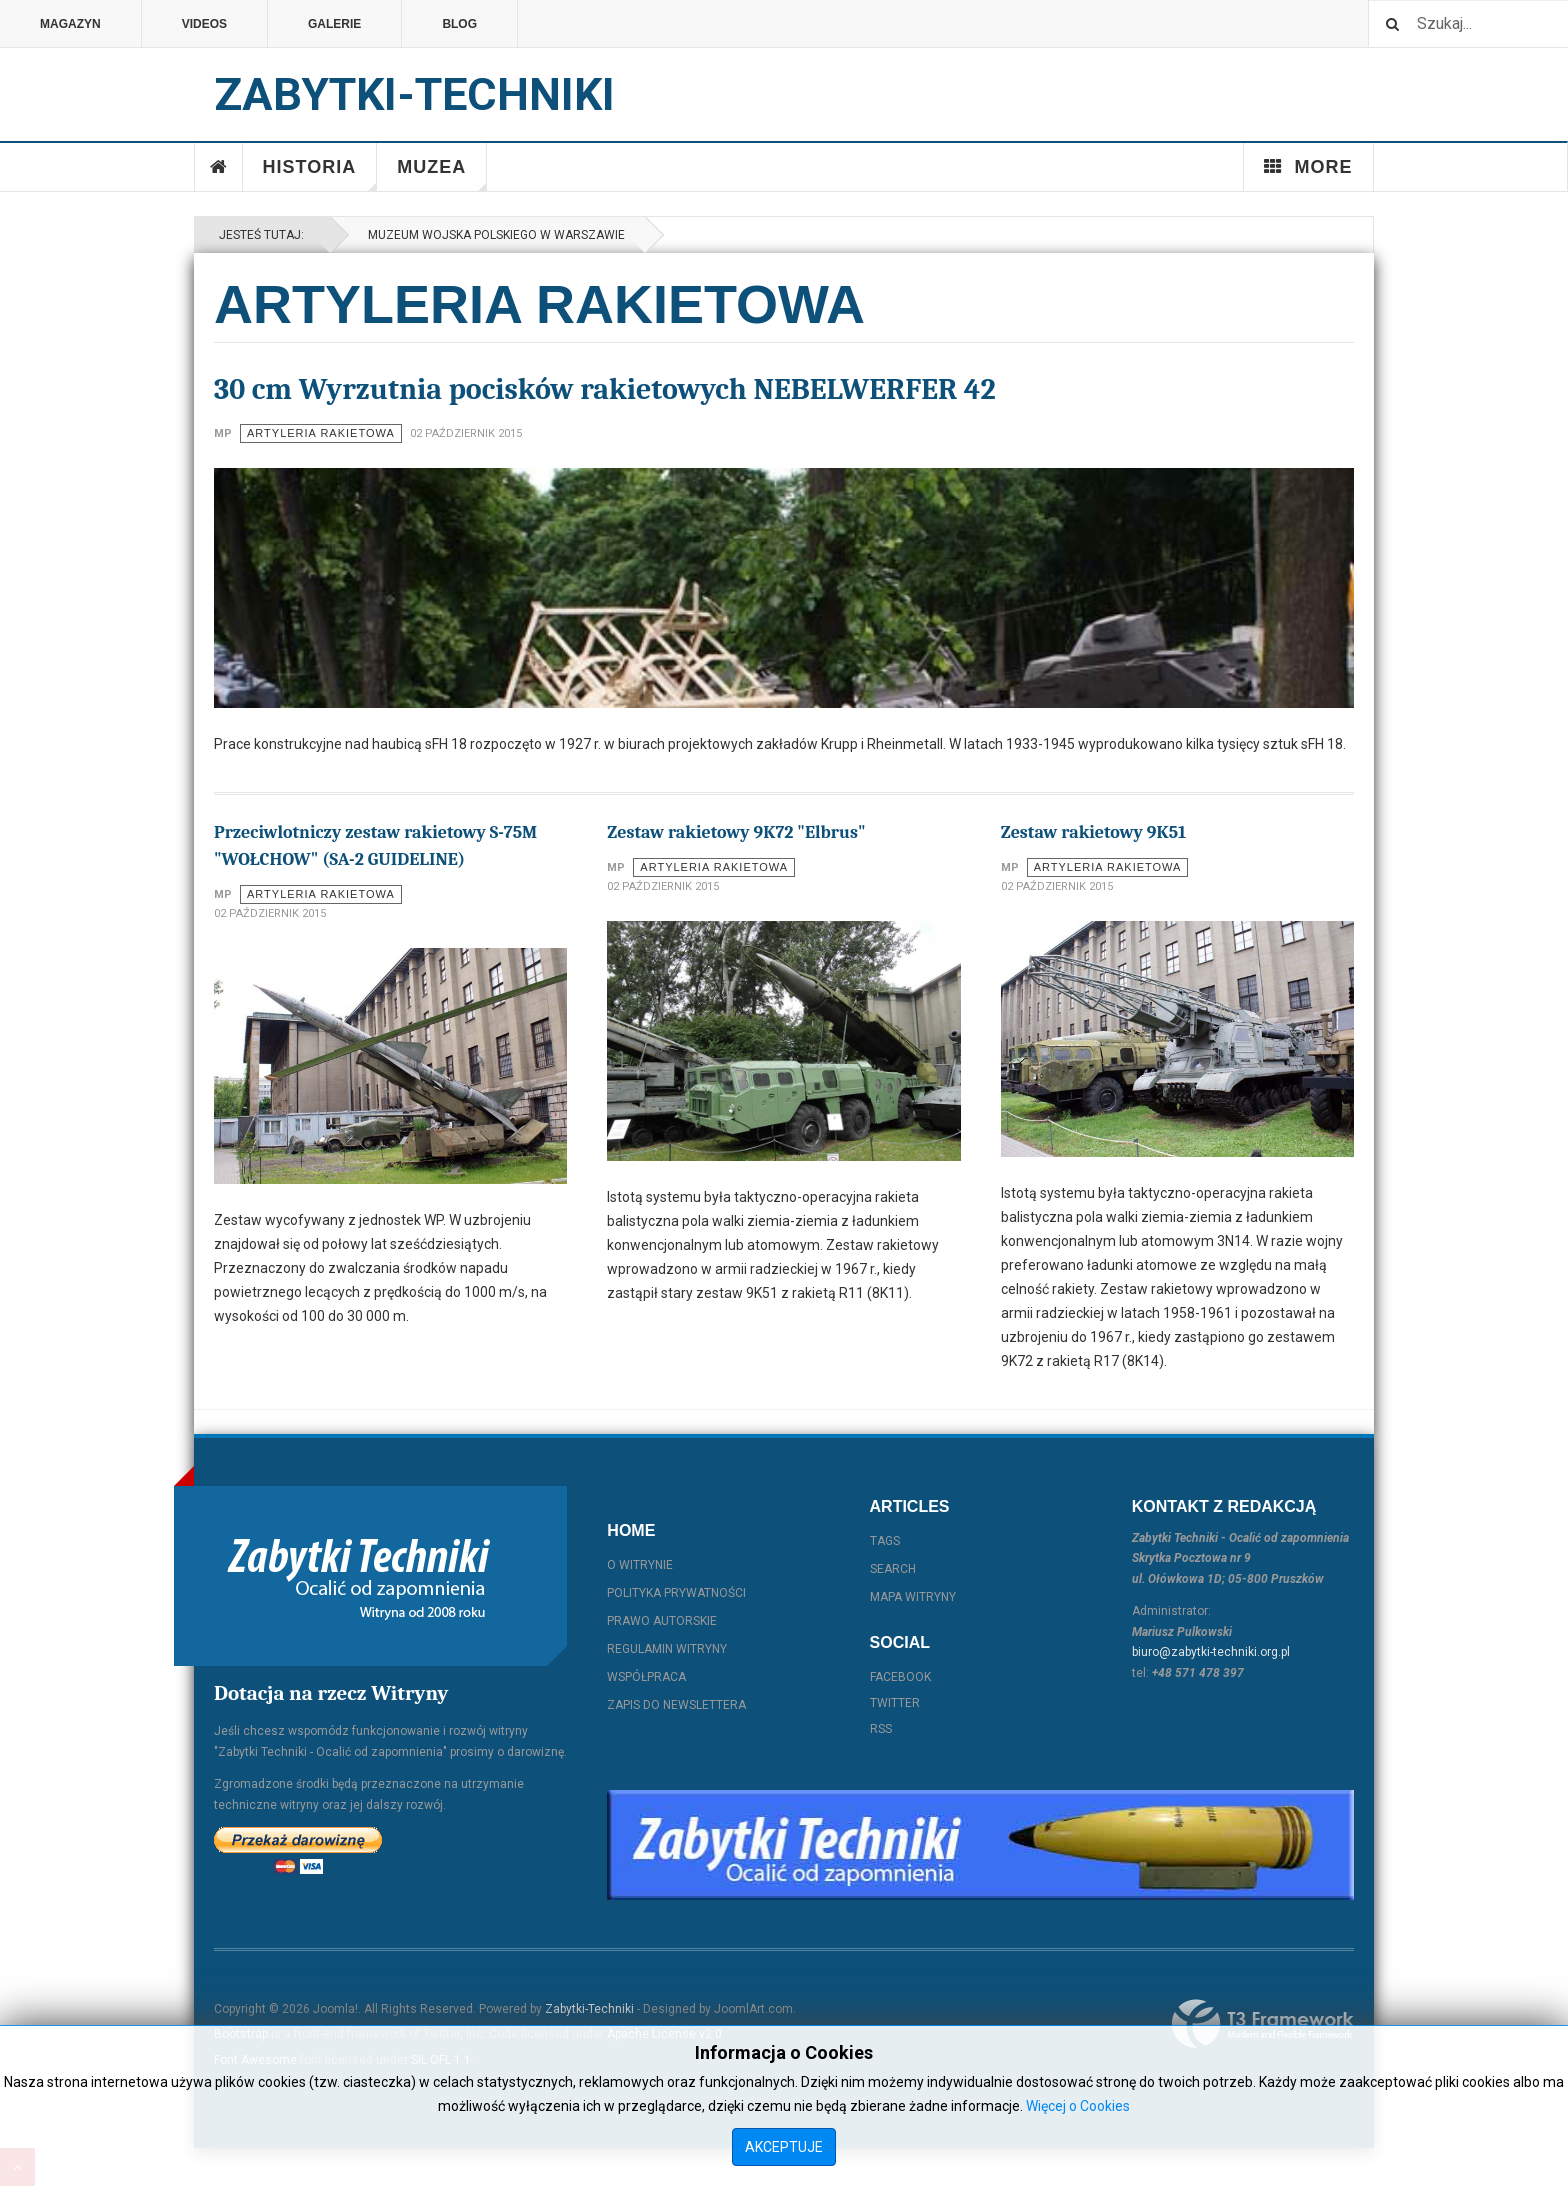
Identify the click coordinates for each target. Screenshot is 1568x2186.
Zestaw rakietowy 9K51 (1094, 832)
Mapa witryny (913, 1597)
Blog (459, 24)
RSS (881, 1729)
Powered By (1263, 2024)
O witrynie (640, 1565)
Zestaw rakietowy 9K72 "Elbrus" (736, 832)
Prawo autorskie (662, 1621)
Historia (320, 174)
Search (893, 1569)
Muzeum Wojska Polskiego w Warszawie (493, 235)
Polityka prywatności (676, 1593)
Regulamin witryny (667, 1649)
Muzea (442, 174)
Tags (885, 1541)
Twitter (895, 1703)
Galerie (334, 24)
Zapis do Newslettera (676, 1705)
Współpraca (646, 1677)
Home (219, 167)
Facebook (900, 1677)
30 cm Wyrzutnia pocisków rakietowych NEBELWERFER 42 (605, 389)
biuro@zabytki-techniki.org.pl (1211, 1652)
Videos (204, 24)
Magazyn (70, 24)
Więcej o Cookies (1078, 2106)
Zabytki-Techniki (589, 2009)
